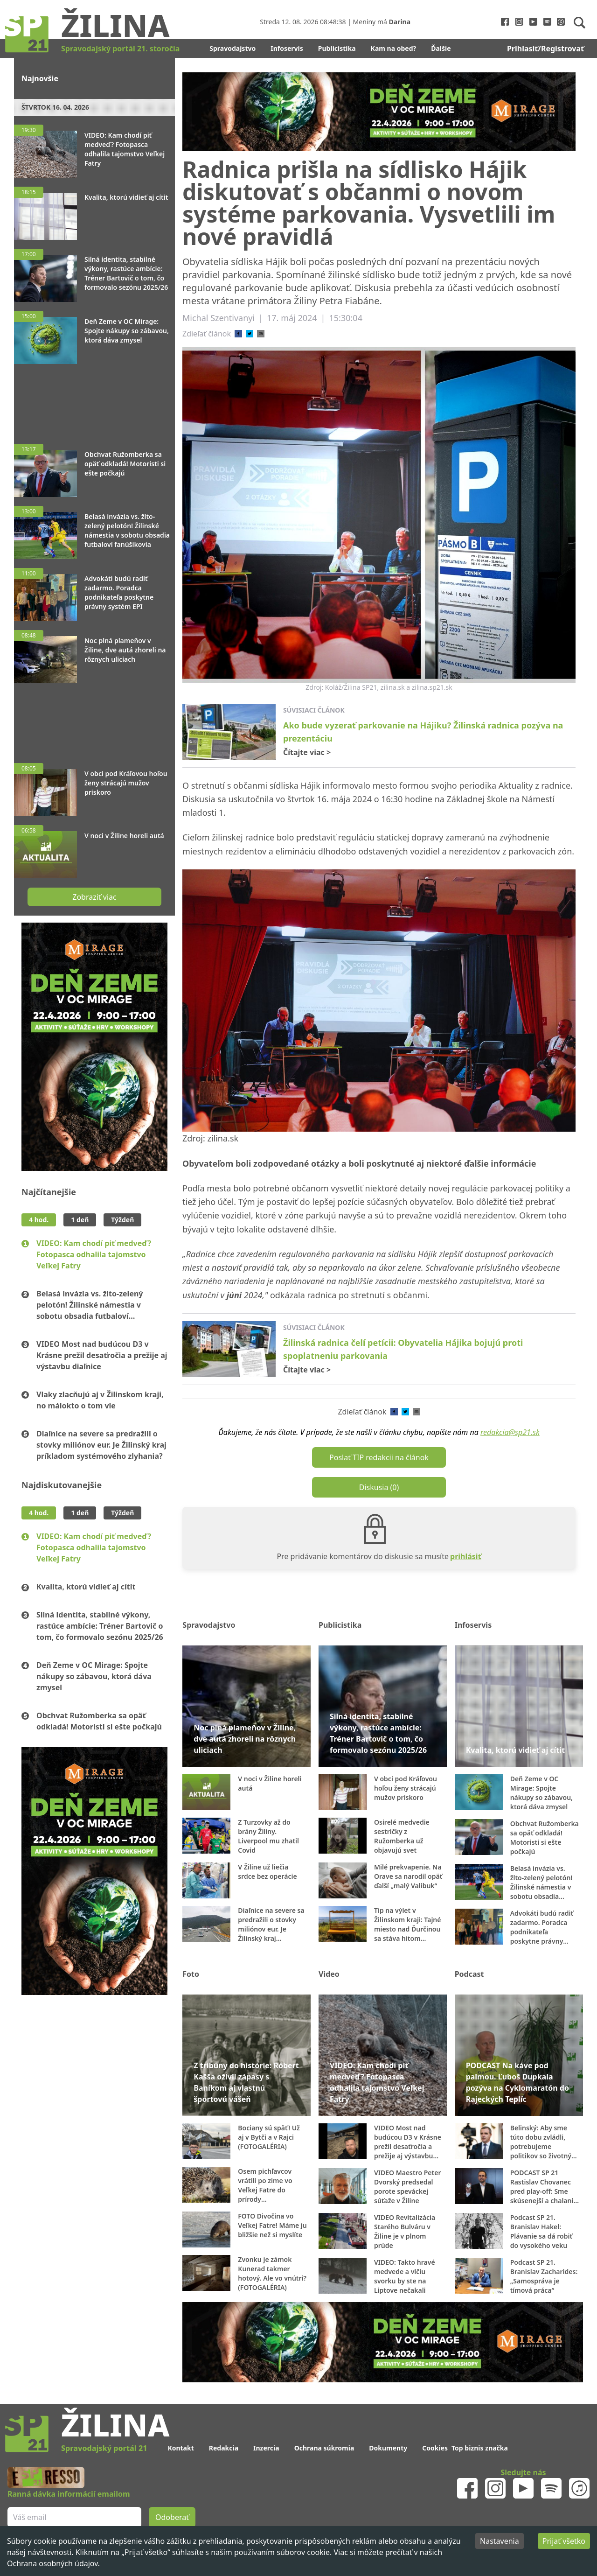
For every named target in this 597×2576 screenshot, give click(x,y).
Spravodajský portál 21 (104, 2448)
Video (329, 1974)
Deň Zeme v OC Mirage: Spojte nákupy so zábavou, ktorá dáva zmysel (94, 1676)
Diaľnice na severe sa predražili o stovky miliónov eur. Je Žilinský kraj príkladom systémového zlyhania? (101, 1444)
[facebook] (238, 333)
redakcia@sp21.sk (510, 1432)
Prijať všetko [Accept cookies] (563, 2541)
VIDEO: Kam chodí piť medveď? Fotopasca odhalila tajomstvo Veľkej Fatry (93, 1254)
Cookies (435, 2447)
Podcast (469, 1974)
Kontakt (180, 2447)
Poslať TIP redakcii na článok (379, 1457)
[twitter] (249, 333)
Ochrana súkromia (324, 2447)
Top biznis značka (479, 2447)
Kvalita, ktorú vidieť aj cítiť (85, 1587)
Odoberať (172, 2517)
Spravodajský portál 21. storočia (120, 48)
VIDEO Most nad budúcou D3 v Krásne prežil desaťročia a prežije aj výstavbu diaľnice (101, 1355)
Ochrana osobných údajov (52, 2563)
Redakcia (223, 2447)
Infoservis (287, 48)
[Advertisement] (94, 399)
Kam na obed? (394, 48)
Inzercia (266, 2447)
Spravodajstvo (232, 48)
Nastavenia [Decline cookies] (499, 2541)
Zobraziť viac (94, 897)
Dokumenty (388, 2447)
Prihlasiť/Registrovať (545, 48)
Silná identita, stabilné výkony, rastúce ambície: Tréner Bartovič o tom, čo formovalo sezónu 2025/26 (99, 1626)
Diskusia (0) (379, 1487)
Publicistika (337, 48)
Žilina (115, 25)
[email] (260, 333)
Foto (190, 1974)
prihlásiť (465, 1556)
